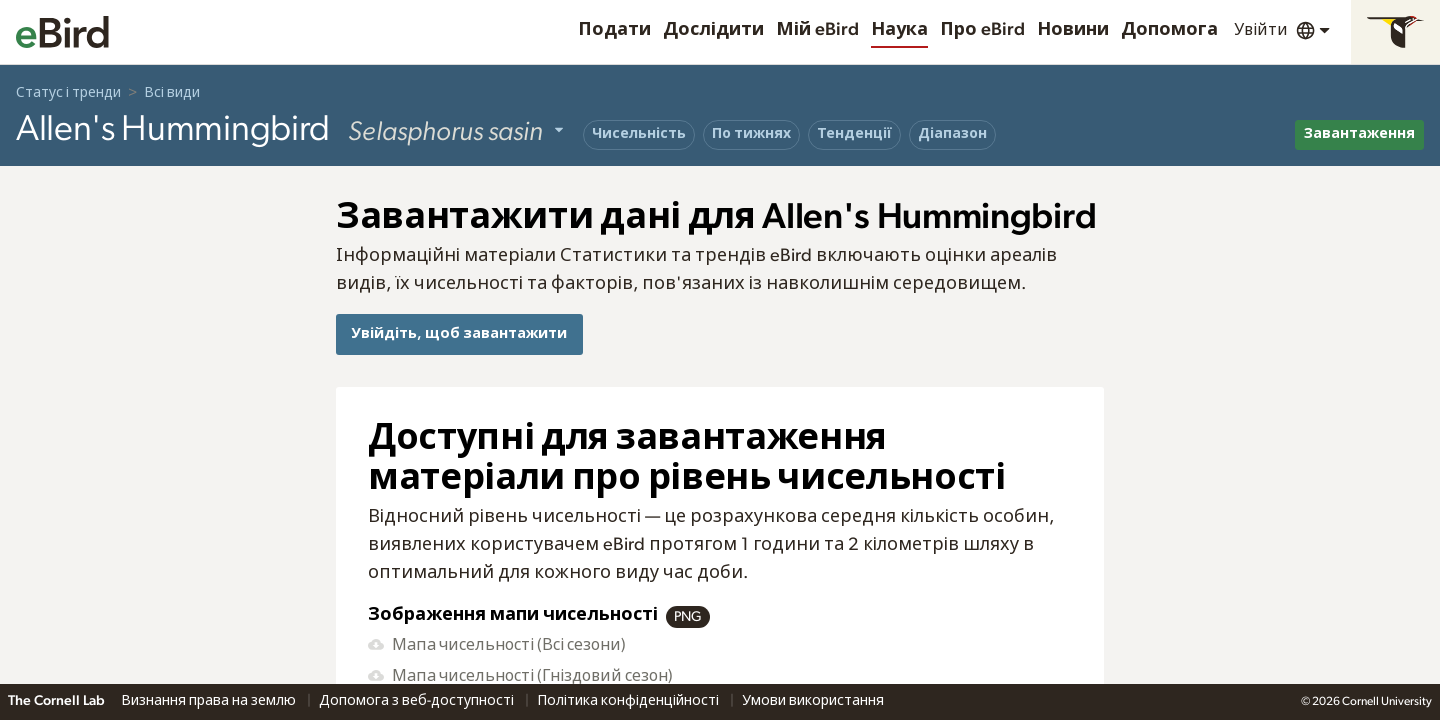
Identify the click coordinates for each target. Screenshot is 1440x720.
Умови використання (813, 701)
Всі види (172, 93)
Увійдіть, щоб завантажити (459, 333)
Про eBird (982, 30)
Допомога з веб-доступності (418, 701)
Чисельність (639, 134)
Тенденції (854, 134)
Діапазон (952, 134)
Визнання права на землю (210, 701)
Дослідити (713, 30)
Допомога (1169, 30)
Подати (614, 30)
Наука (899, 30)
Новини (1073, 30)
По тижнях (751, 134)
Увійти (1261, 30)
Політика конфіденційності (629, 701)
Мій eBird (817, 30)
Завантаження (1359, 134)
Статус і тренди (68, 93)
